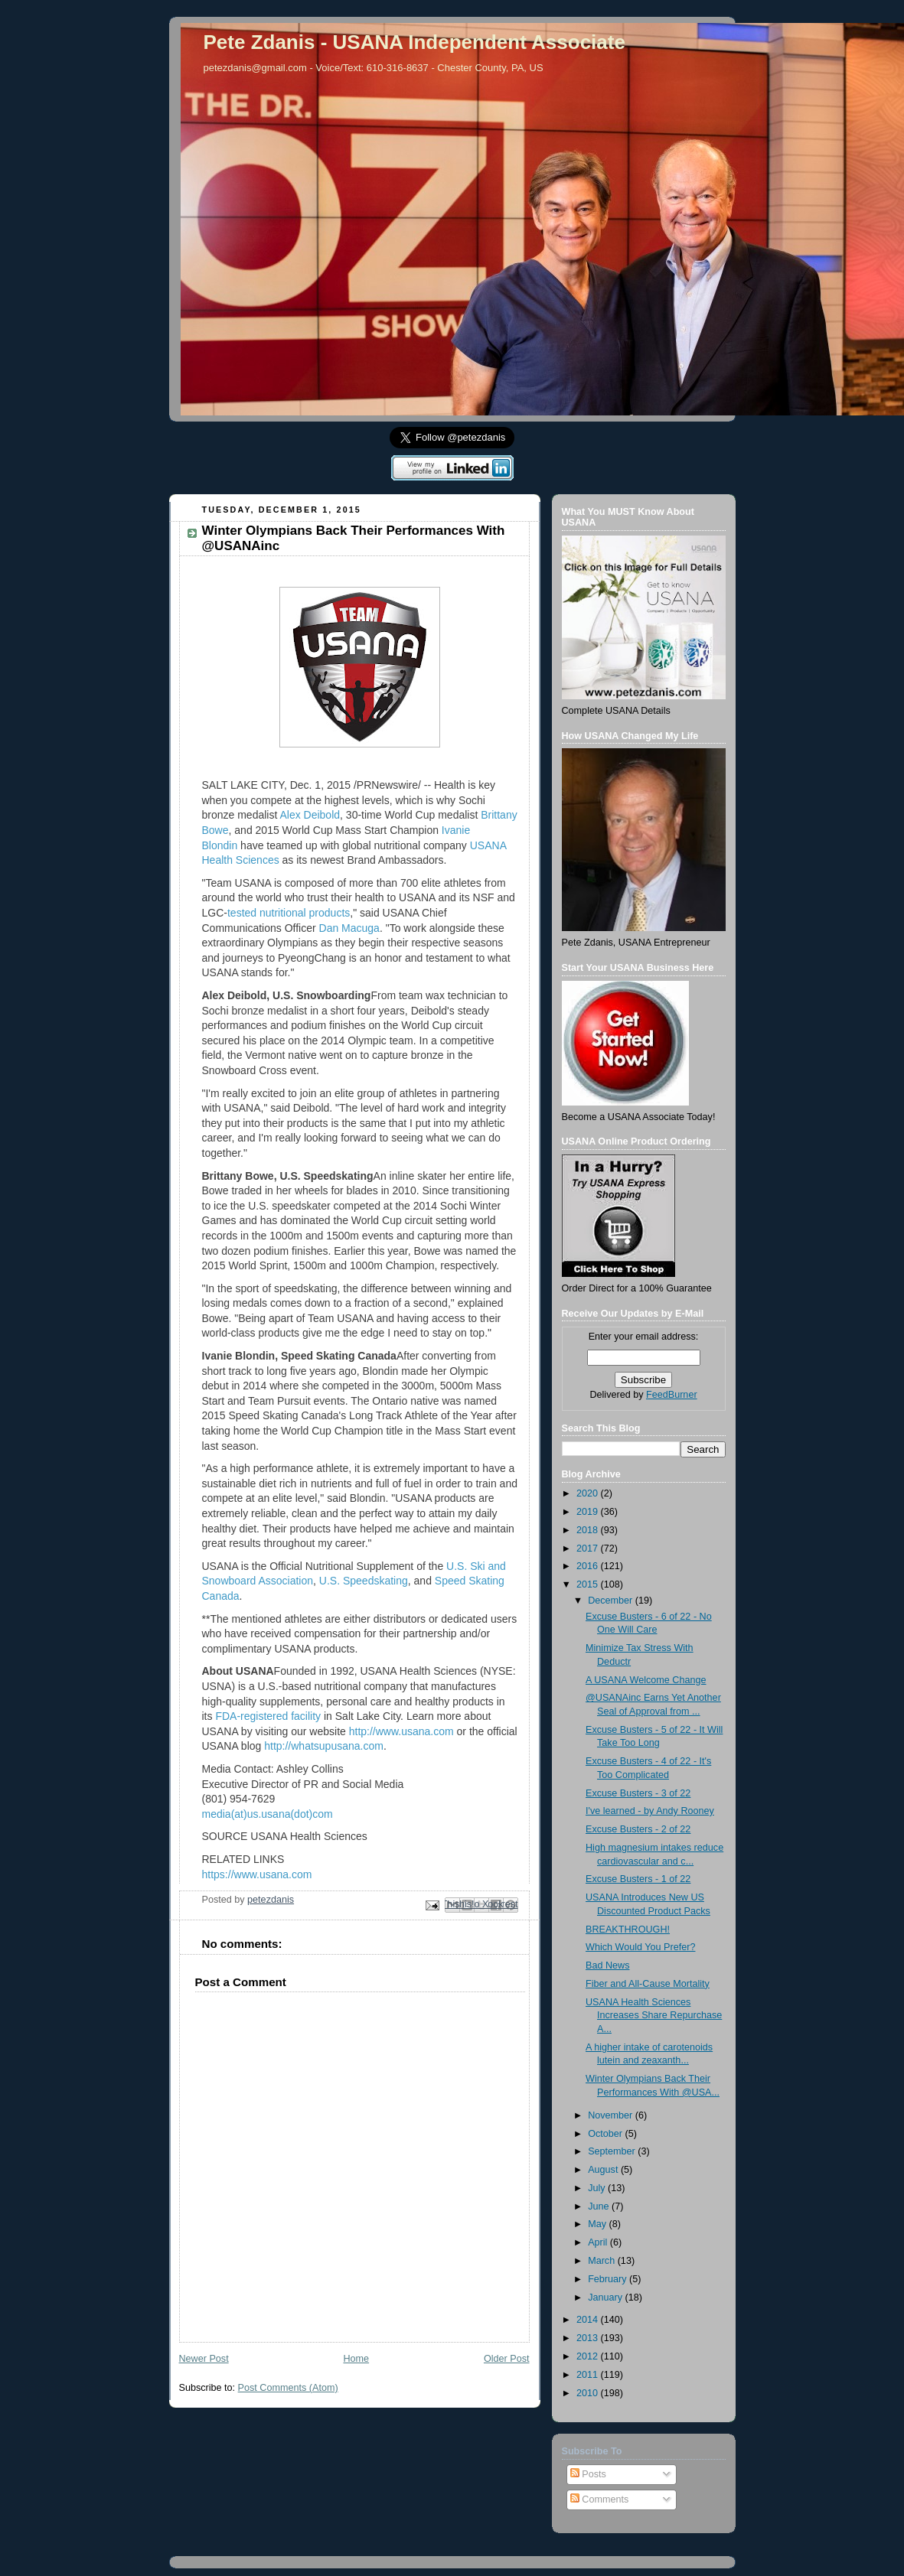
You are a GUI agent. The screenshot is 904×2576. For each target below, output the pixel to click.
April (599, 2242)
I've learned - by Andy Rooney (650, 1811)
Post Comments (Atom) (288, 2387)
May (598, 2224)
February (608, 2279)
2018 (588, 1530)
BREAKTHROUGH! (628, 1929)
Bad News (607, 1965)
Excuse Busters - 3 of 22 (638, 1793)
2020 (588, 1493)
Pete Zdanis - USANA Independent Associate (414, 42)
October (606, 2133)
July (598, 2188)
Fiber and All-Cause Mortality (648, 1983)
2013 (588, 2338)
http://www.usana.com (401, 1731)
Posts (588, 2474)
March (603, 2260)
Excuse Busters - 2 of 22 (638, 1829)
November (611, 2115)
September (613, 2151)
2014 (588, 2319)
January (606, 2297)
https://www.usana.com (257, 1874)
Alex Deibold (309, 815)
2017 (588, 1548)
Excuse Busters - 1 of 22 (638, 1879)
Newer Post (204, 2358)
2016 (588, 1566)
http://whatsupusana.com (323, 1746)
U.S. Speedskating (363, 1581)
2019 (588, 1511)
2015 (588, 1584)
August (604, 2169)
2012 (588, 2356)
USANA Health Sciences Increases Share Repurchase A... (654, 2015)
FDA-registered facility (268, 1716)
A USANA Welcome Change (646, 1680)
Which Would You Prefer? (640, 1947)
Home (356, 2358)
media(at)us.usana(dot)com (267, 1814)
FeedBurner (671, 1394)
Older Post (507, 2358)
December (611, 1600)
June (600, 2206)
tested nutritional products (288, 913)
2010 (588, 2393)
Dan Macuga (349, 928)
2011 (588, 2374)
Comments (599, 2499)
